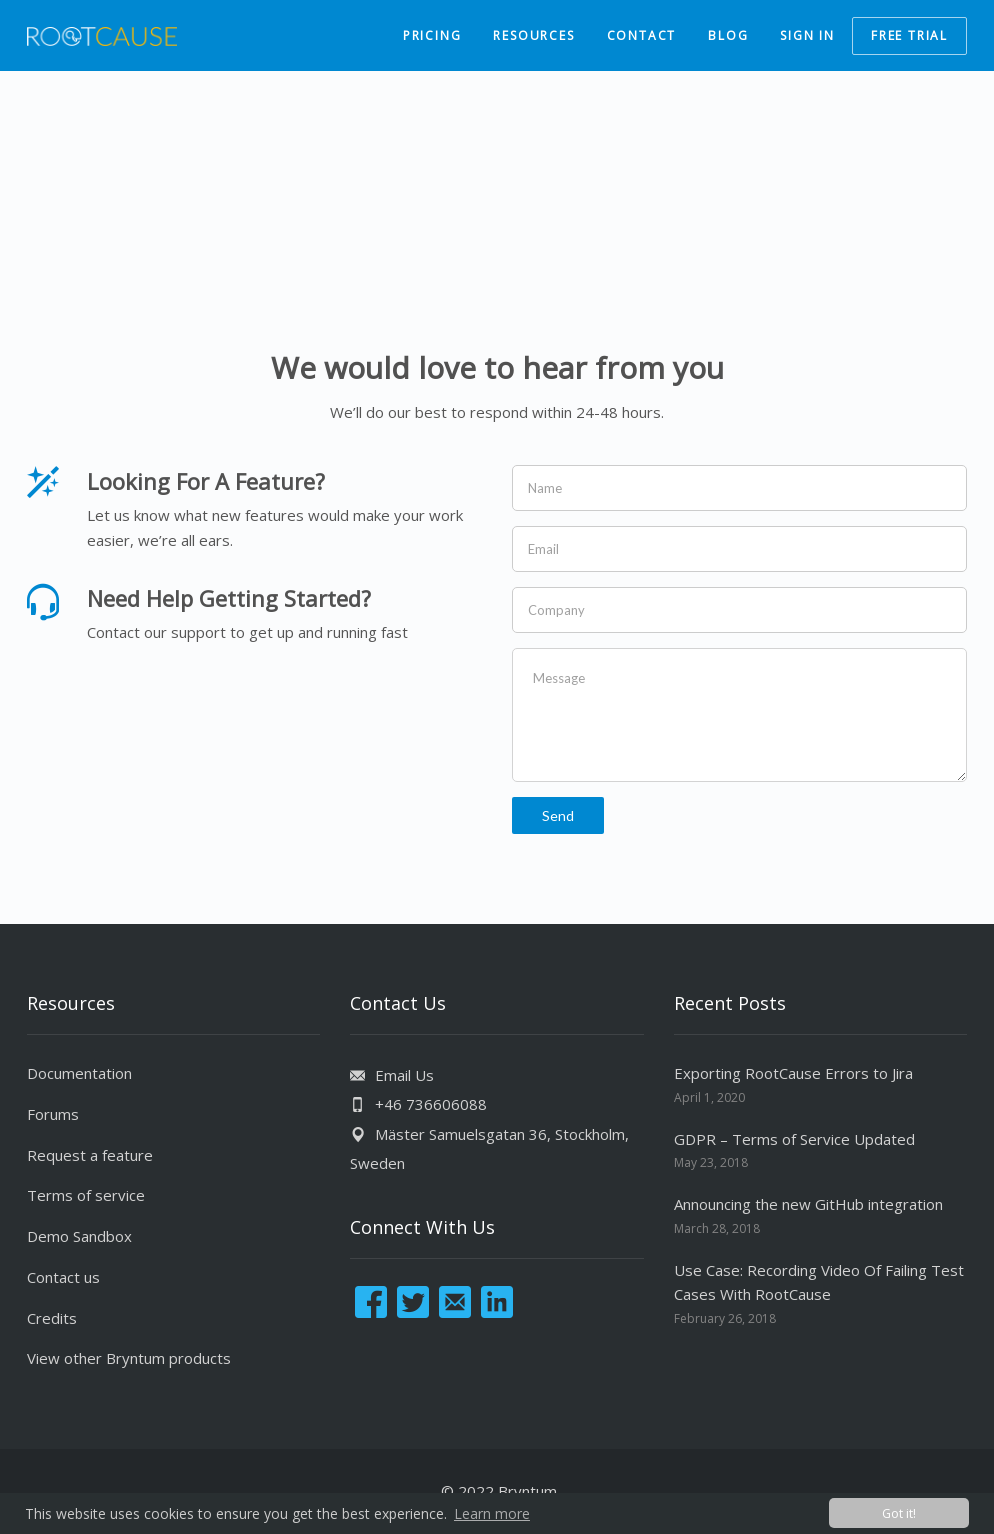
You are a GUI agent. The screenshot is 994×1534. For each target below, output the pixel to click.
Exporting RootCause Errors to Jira (793, 1073)
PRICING (432, 35)
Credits (52, 1318)
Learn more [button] (492, 1513)
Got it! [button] (899, 1513)
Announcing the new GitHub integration (808, 1204)
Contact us (63, 1277)
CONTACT (642, 35)
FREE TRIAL (909, 35)
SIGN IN (807, 35)
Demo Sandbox (79, 1236)
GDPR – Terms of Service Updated (794, 1139)
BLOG (728, 35)
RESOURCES (533, 35)
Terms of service (86, 1195)
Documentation (79, 1073)
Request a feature (90, 1155)
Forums (53, 1114)
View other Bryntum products (129, 1358)
